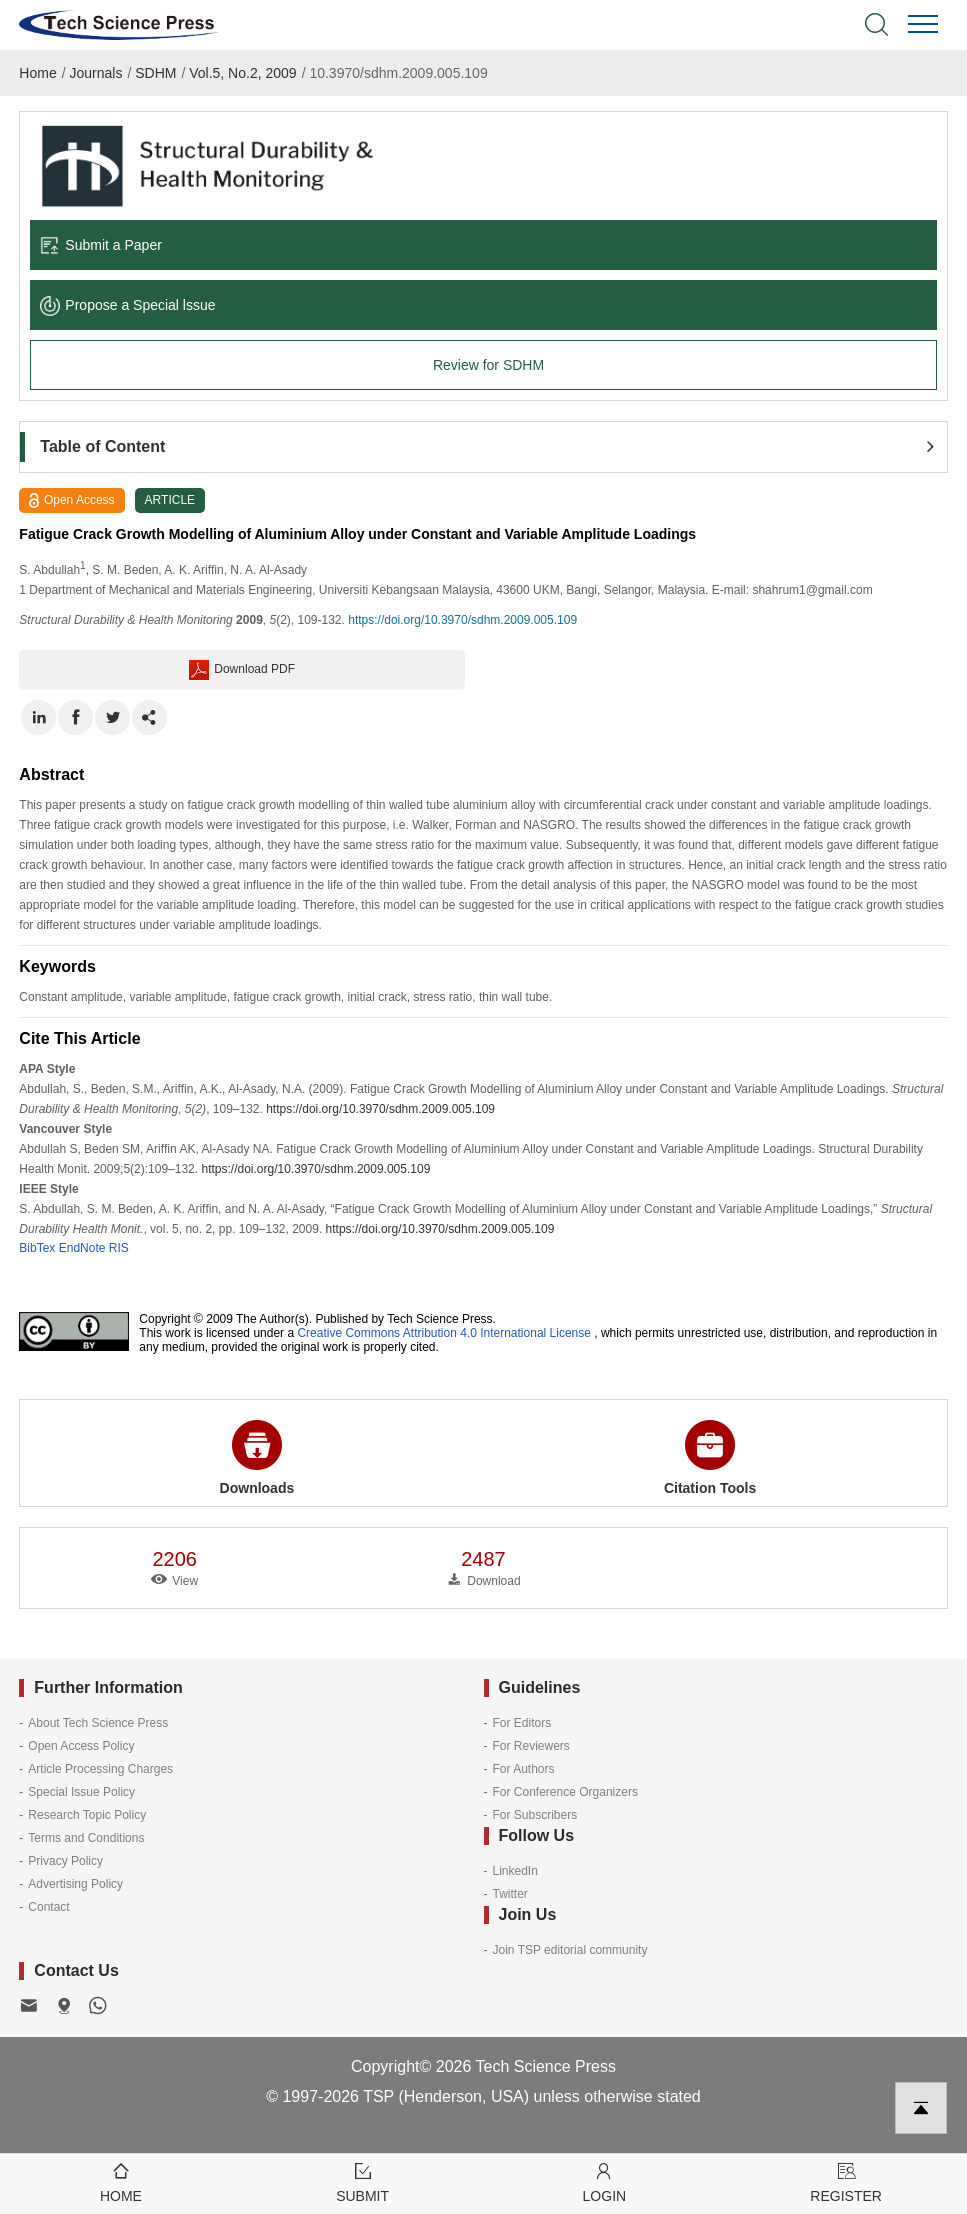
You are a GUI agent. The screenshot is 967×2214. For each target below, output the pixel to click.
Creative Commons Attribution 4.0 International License (444, 1333)
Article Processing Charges (100, 1769)
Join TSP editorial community (570, 1950)
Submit (363, 2181)
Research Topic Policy (87, 1815)
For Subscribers (535, 1815)
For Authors (524, 1769)
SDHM (155, 73)
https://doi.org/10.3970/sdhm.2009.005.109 (462, 620)
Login (605, 2181)
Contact (48, 1907)
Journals (95, 73)
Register (846, 2181)
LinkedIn (515, 1871)
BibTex (37, 1248)
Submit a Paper (101, 245)
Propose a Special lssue (127, 305)
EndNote (82, 1248)
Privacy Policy (65, 1861)
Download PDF (242, 670)
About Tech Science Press (98, 1723)
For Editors (522, 1723)
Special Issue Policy (81, 1792)
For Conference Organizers (565, 1792)
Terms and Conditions (86, 1838)
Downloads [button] (257, 1458)
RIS (119, 1248)
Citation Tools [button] (710, 1458)
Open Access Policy (81, 1746)
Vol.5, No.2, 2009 (242, 73)
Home (37, 73)
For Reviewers (531, 1746)
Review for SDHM (488, 365)
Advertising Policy (75, 1884)
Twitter (510, 1894)
